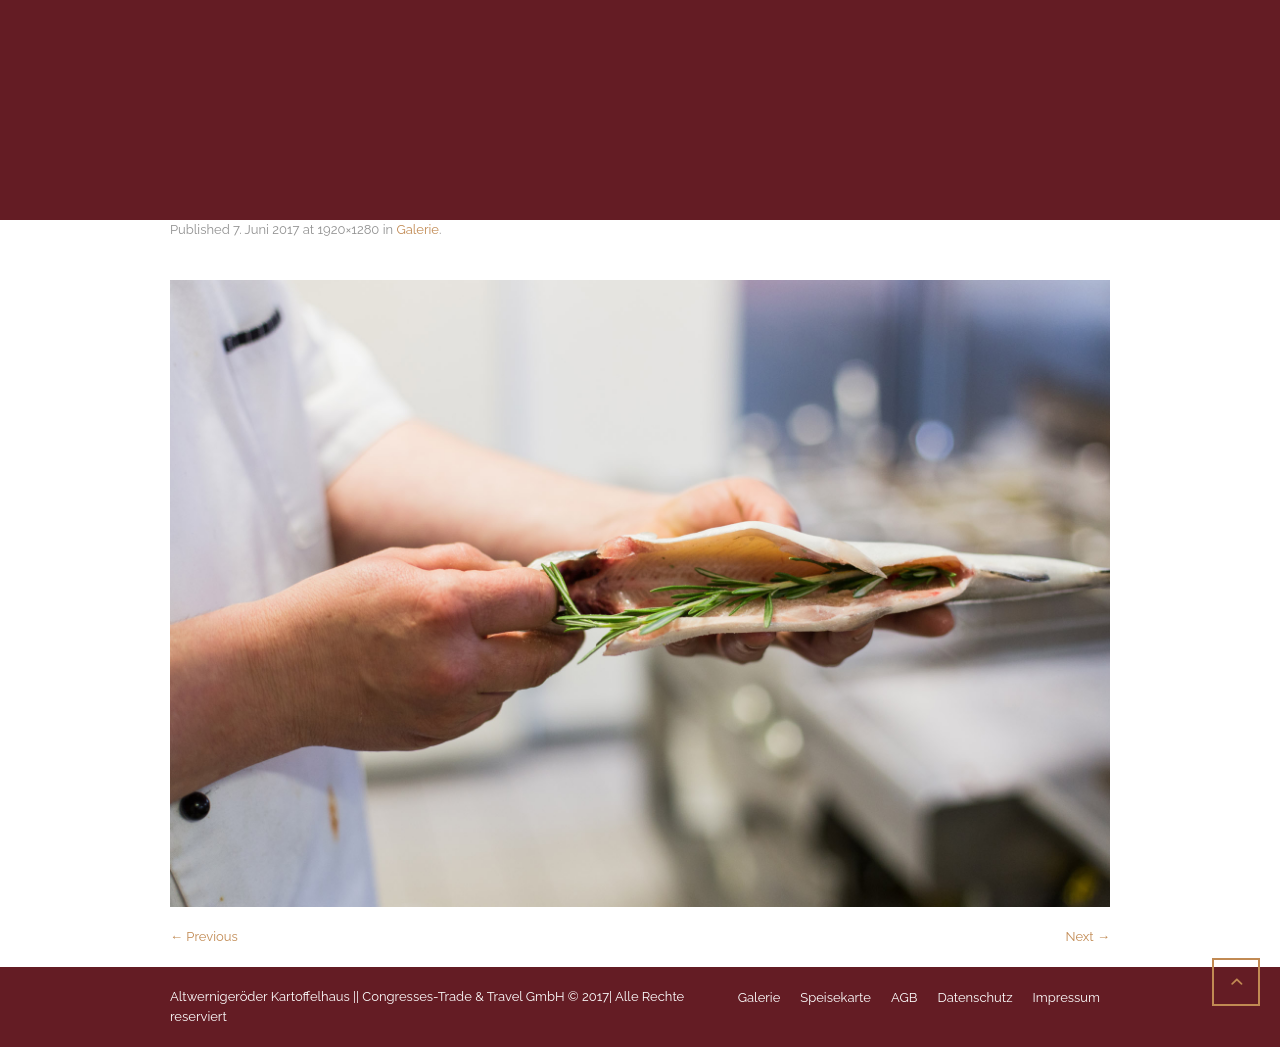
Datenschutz (974, 997)
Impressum (1066, 997)
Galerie (417, 229)
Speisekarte (835, 997)
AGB (904, 997)
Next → (1087, 936)
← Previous (204, 936)
